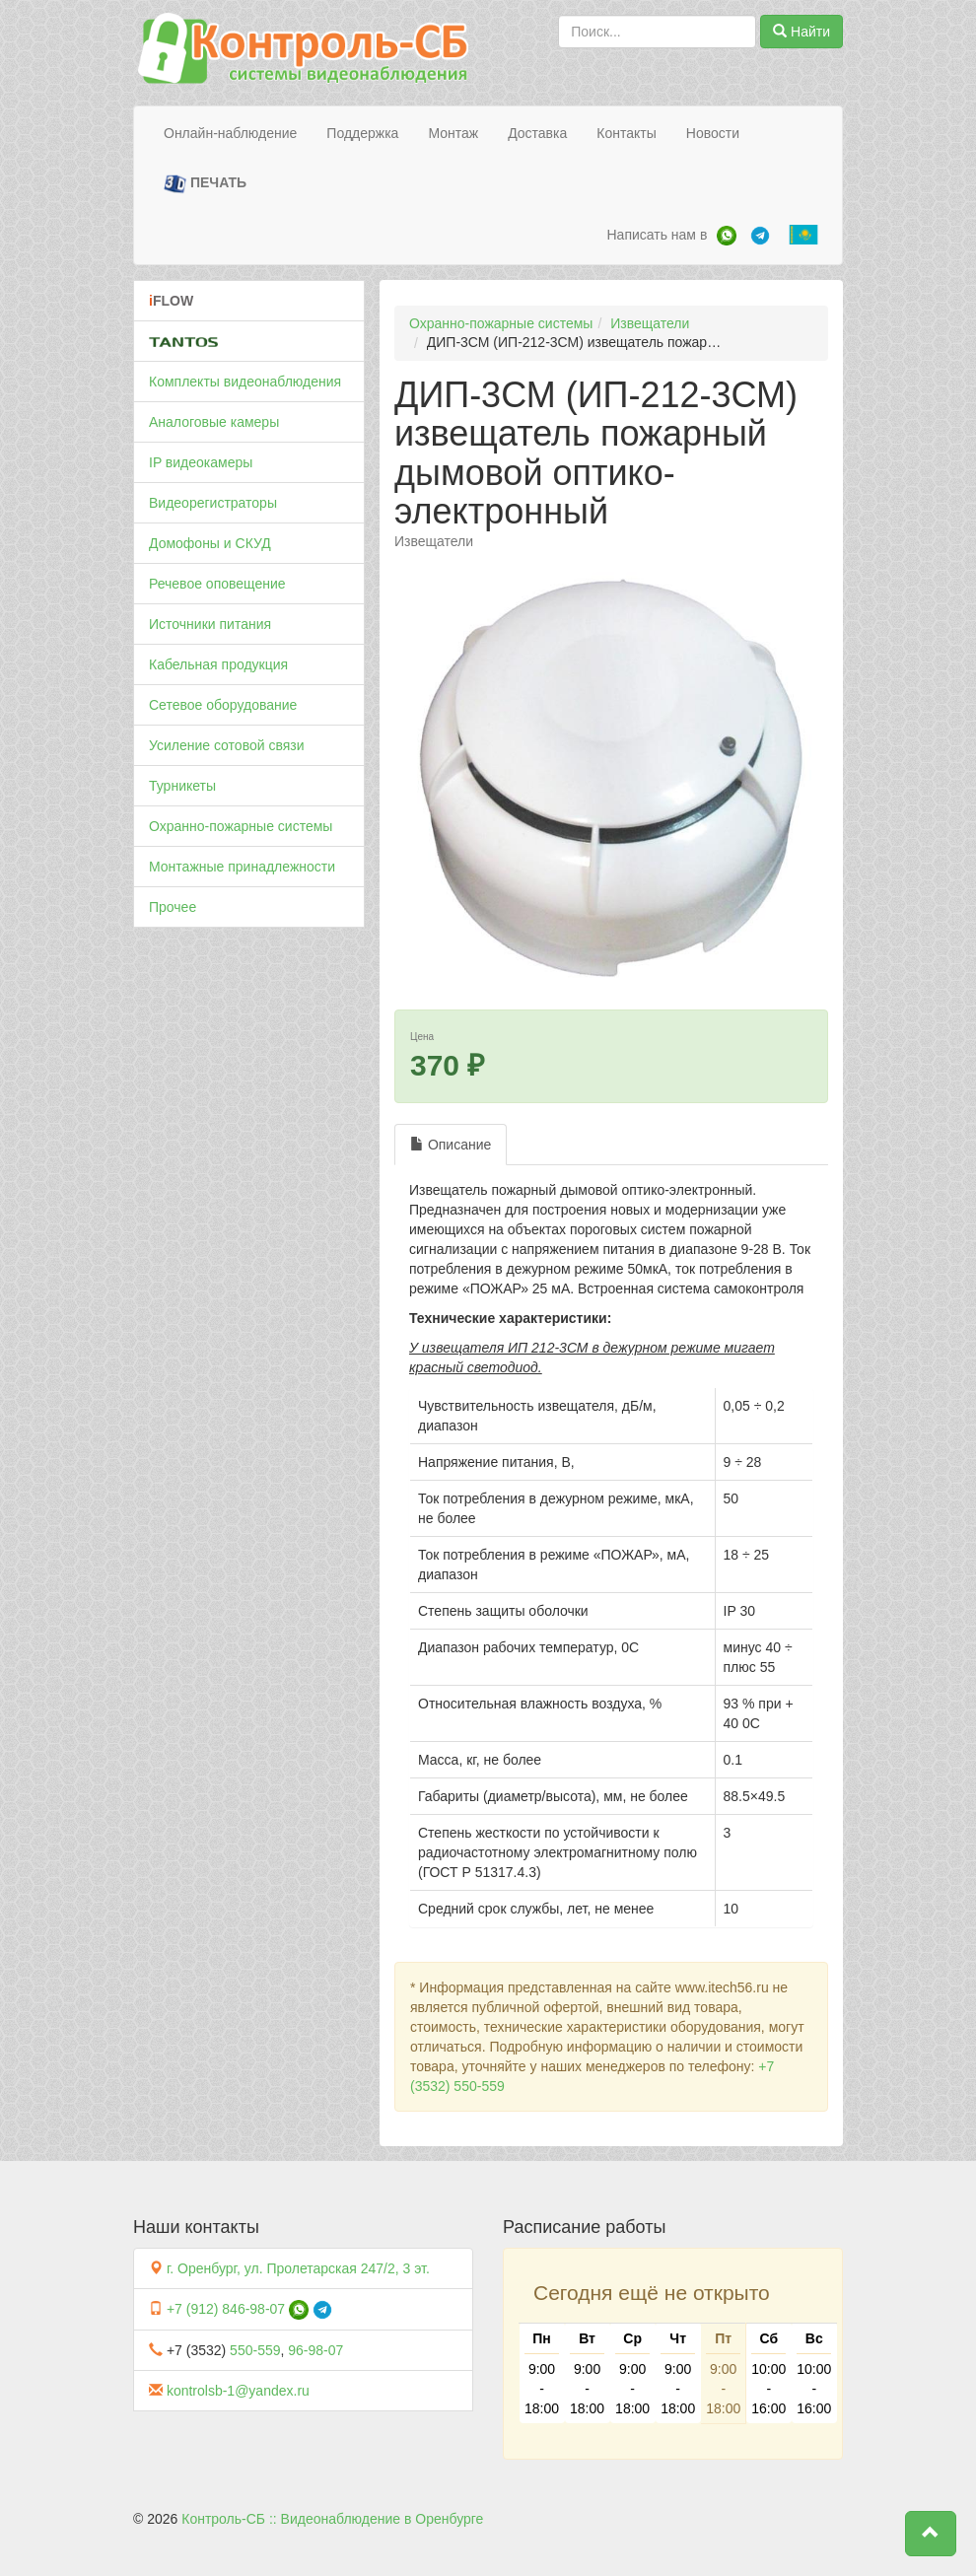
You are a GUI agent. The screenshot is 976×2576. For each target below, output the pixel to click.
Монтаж (453, 133)
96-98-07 (315, 2350)
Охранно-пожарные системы (240, 826)
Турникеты (182, 786)
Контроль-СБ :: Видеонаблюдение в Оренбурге (332, 2519)
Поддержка (362, 133)
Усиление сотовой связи (227, 745)
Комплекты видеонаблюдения (245, 381)
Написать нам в (656, 235)
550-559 (255, 2350)
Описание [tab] (450, 1144)
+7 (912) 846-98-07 (226, 2309)
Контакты (626, 133)
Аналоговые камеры (214, 422)
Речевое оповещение (217, 584)
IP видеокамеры (200, 462)
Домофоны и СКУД (210, 543)
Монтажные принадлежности (242, 866)
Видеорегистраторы (213, 503)
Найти (801, 31)
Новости (712, 133)
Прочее (172, 907)
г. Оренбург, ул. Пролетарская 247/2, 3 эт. (298, 2268)
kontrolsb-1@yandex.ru (238, 2391)
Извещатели (649, 323)
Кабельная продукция (218, 664)
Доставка (537, 133)
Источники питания (210, 624)
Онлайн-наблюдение (230, 133)
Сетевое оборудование (223, 705)
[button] (930, 2533)
